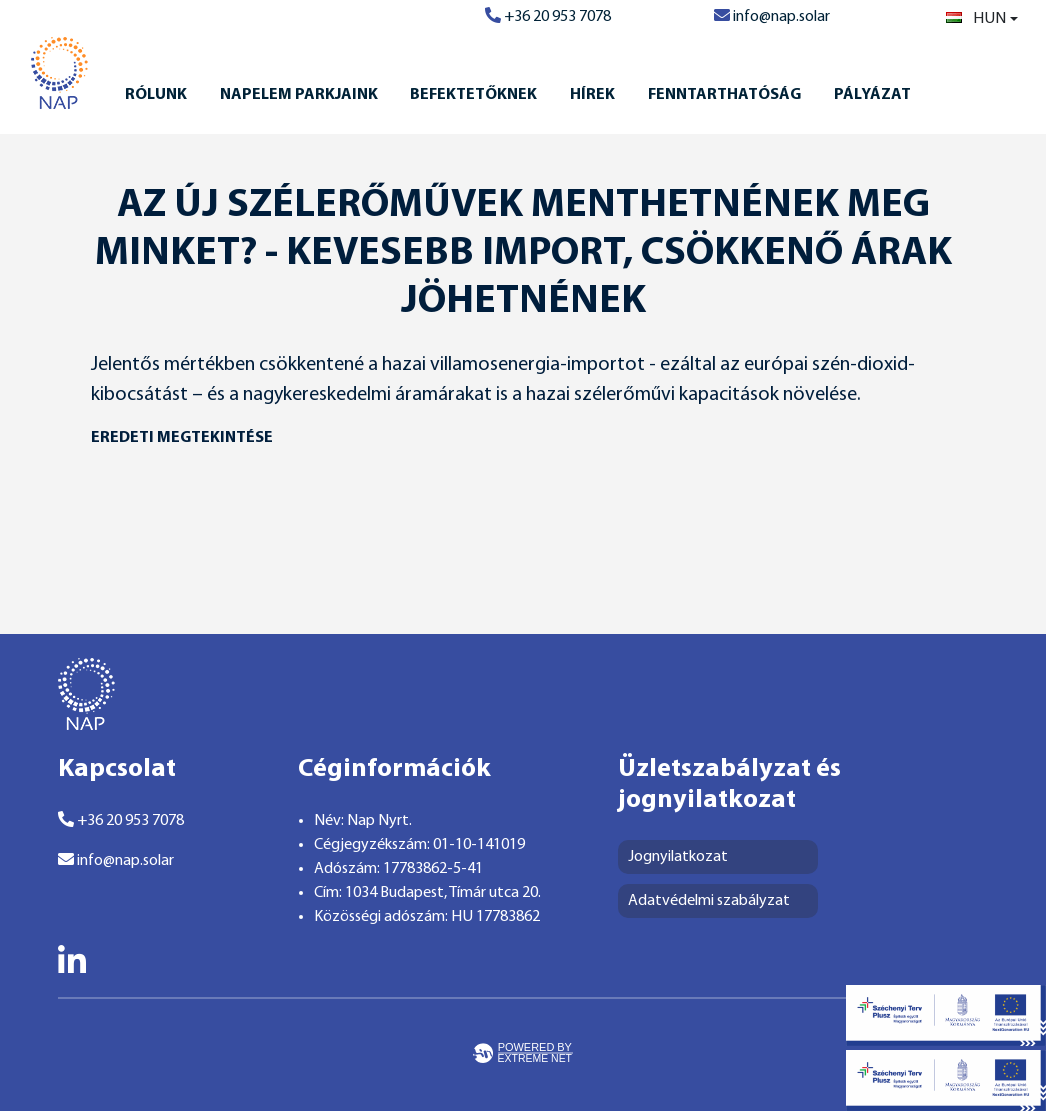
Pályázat (872, 95)
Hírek (592, 95)
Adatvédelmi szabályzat (709, 901)
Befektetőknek (473, 95)
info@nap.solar (772, 17)
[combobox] (982, 19)
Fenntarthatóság (724, 95)
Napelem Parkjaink (299, 95)
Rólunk (156, 95)
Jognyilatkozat (678, 857)
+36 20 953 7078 (548, 17)
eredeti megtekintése (182, 438)
